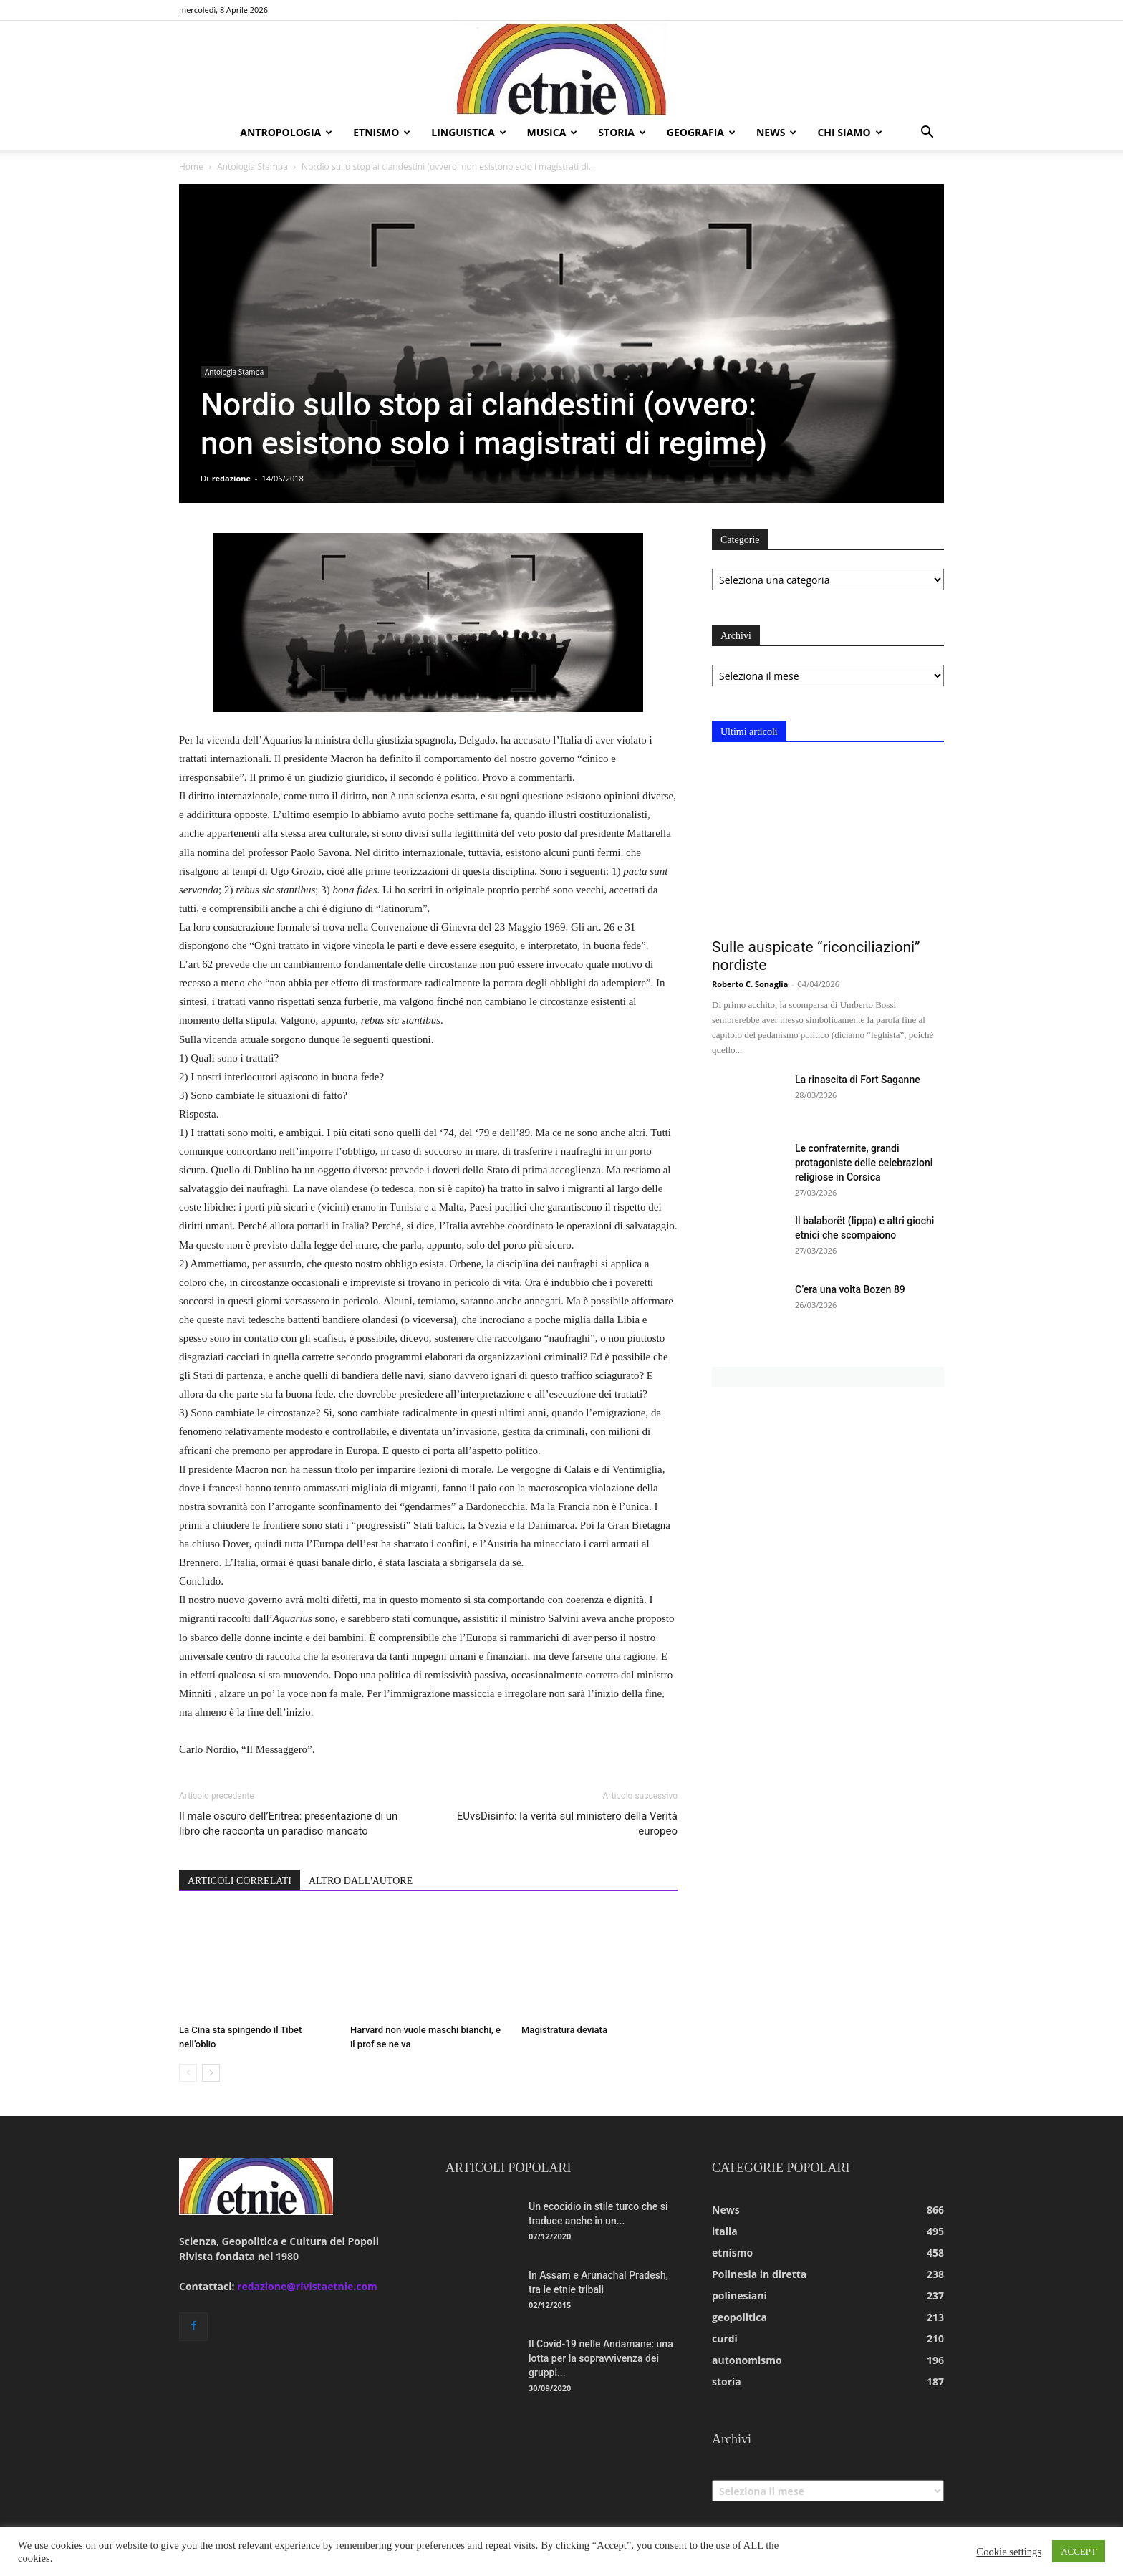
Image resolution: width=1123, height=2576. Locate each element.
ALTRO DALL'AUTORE (361, 1880)
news (776, 132)
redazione (231, 478)
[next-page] (211, 2073)
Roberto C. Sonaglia (750, 984)
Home (191, 166)
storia (622, 132)
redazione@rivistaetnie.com (307, 2286)
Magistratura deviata (564, 2029)
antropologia (286, 132)
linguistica (468, 132)
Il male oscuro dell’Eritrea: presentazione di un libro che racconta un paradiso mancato (288, 1823)
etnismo (381, 132)
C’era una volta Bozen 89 (850, 1289)
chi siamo (849, 132)
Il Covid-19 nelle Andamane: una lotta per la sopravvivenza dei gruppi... (601, 2358)
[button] (927, 133)
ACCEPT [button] (1079, 2551)
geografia (701, 132)
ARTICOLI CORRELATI (239, 1880)
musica (552, 132)
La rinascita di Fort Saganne (857, 1079)
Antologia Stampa (252, 166)
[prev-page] (188, 2073)
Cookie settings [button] (1008, 2551)
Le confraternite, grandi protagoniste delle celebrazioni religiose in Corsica (863, 1163)
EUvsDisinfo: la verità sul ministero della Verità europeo (567, 1823)
